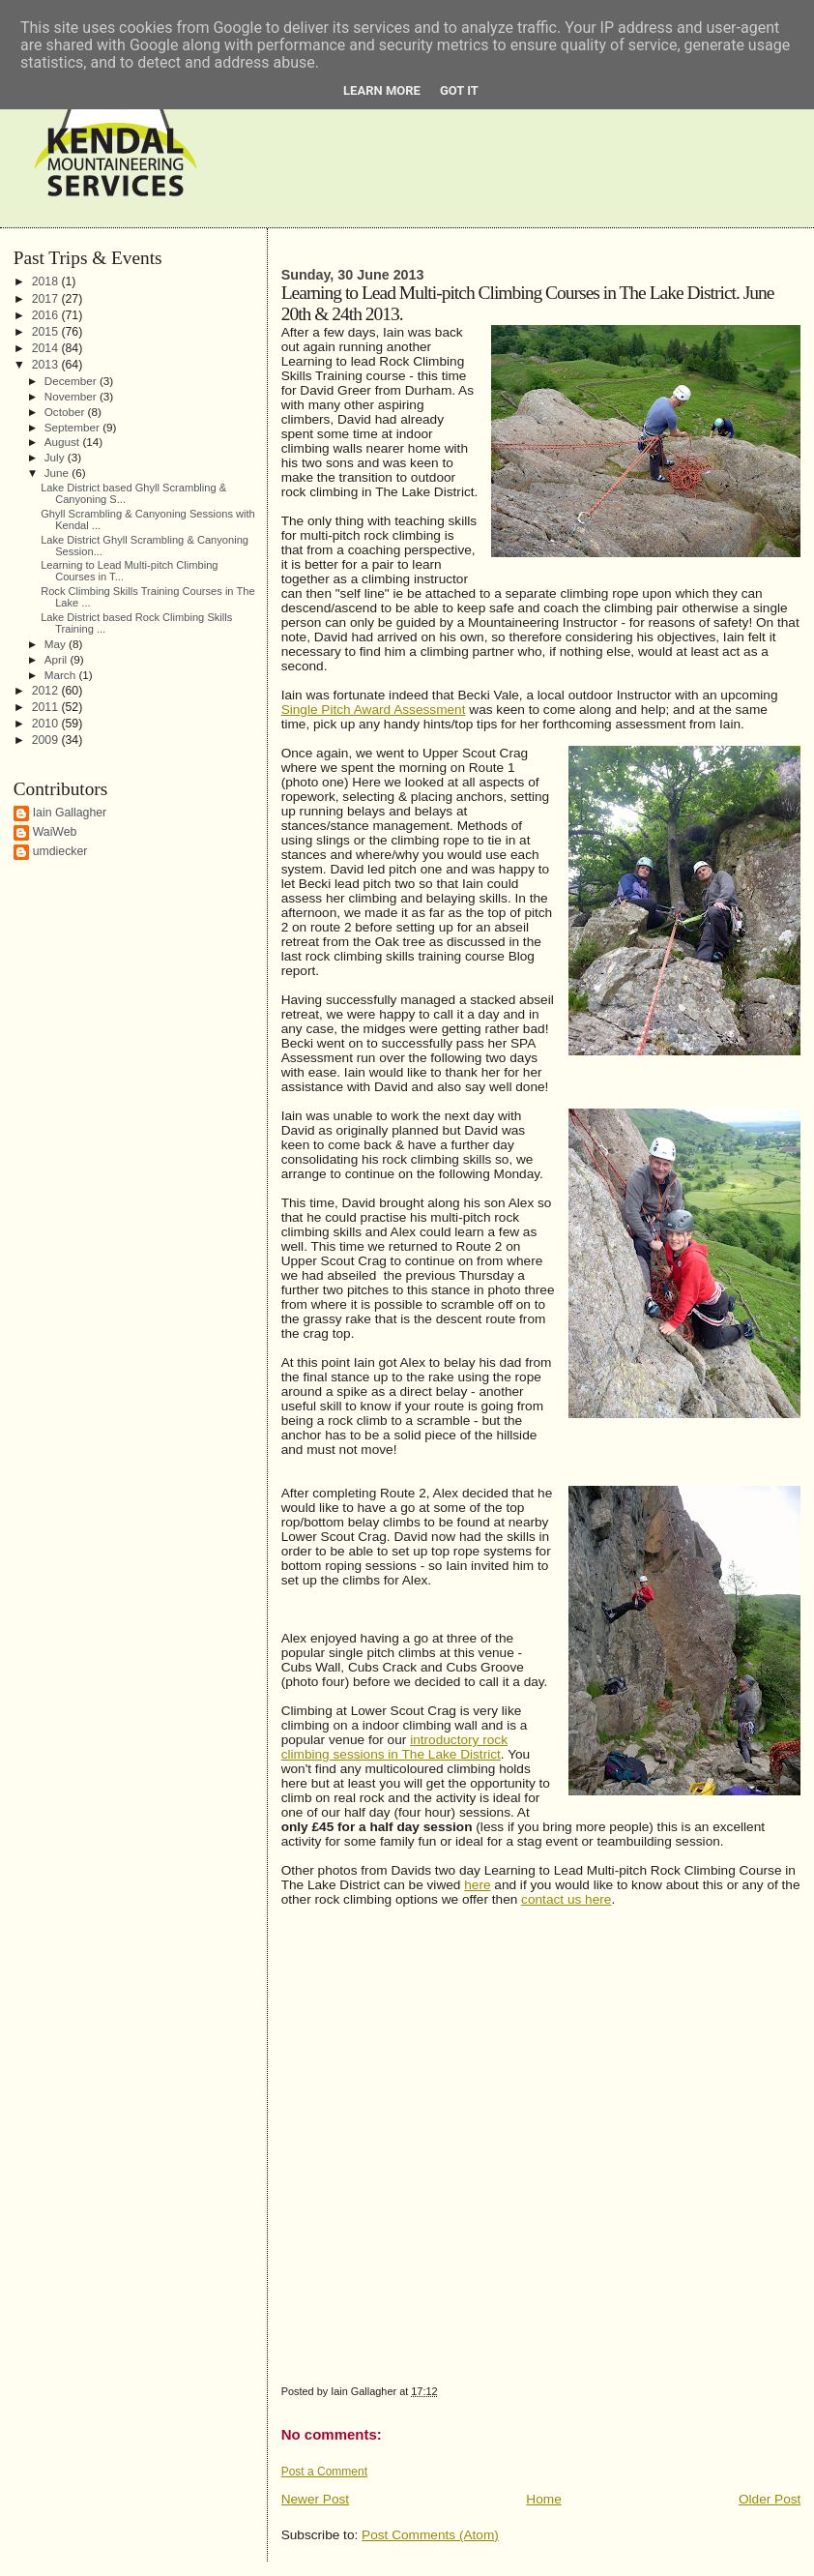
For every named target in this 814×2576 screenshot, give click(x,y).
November (72, 396)
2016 (47, 315)
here (477, 1885)
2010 (47, 723)
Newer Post (315, 2499)
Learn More (382, 90)
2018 (47, 281)
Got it (459, 90)
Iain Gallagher (70, 812)
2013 (47, 364)
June (58, 472)
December (72, 380)
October (66, 411)
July (56, 457)
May (56, 643)
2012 (47, 690)
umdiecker (60, 851)
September (73, 427)
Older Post (769, 2499)
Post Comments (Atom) (430, 2535)
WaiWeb (55, 832)
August (63, 441)
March (61, 674)
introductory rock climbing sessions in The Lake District (394, 1747)
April (57, 659)
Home (543, 2499)
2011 (47, 707)
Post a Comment (324, 2471)
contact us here (566, 1899)
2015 (47, 332)
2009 (47, 740)
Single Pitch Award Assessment (373, 709)
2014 (47, 348)
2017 (47, 299)
